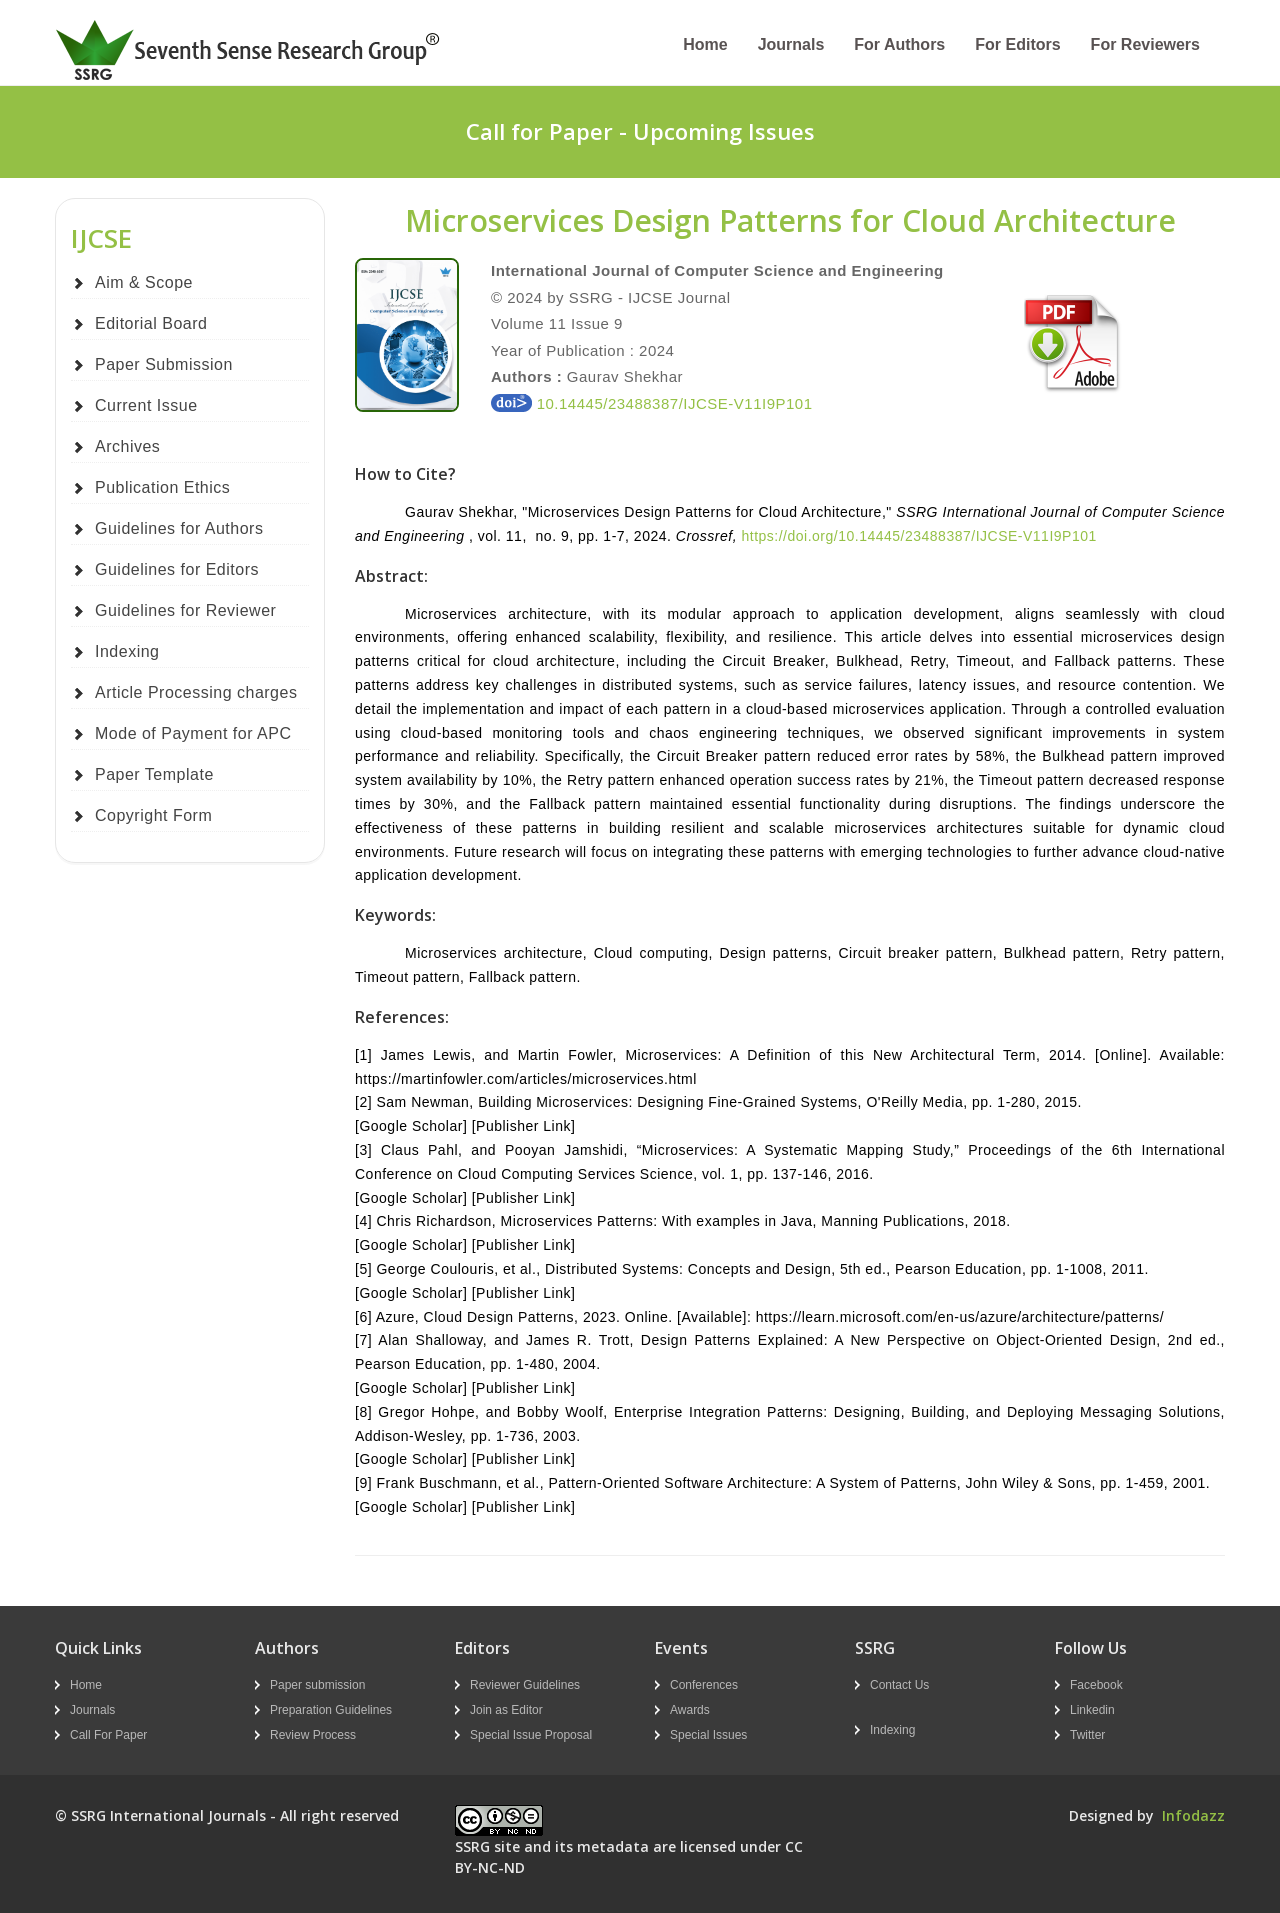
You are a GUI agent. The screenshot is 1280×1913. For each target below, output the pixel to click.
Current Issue (146, 405)
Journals (791, 44)
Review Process (313, 1735)
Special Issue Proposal (531, 1735)
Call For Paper (108, 1735)
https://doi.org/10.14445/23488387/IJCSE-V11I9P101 (918, 536)
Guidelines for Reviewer (185, 610)
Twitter (1087, 1735)
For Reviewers (1145, 44)
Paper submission (317, 1685)
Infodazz (1193, 1815)
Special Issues (708, 1735)
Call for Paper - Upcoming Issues (640, 131)
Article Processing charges (196, 692)
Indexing (127, 651)
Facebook (1096, 1685)
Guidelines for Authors (179, 528)
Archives (127, 446)
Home (705, 44)
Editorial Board (151, 323)
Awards (690, 1710)
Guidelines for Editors (177, 569)
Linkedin (1092, 1710)
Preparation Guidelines (331, 1710)
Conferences (704, 1685)
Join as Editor (506, 1710)
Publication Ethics (162, 487)
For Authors (899, 44)
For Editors (1017, 44)
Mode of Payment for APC (193, 733)
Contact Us (899, 1685)
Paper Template (154, 774)
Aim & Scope (144, 282)
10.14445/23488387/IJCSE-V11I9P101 (652, 403)
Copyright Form (153, 815)
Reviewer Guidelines (525, 1685)
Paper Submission (164, 364)
